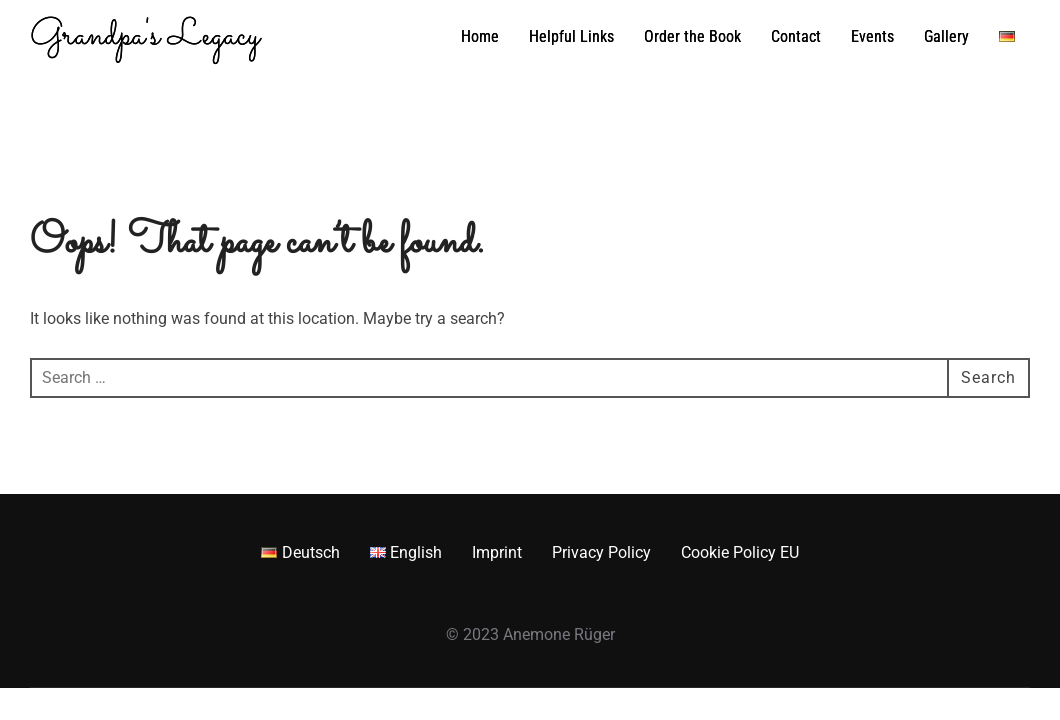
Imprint (497, 552)
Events (872, 36)
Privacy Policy (601, 552)
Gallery (946, 36)
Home (480, 36)
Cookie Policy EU (740, 552)
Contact (796, 36)
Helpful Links (571, 36)
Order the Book (692, 36)
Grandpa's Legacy (145, 37)
